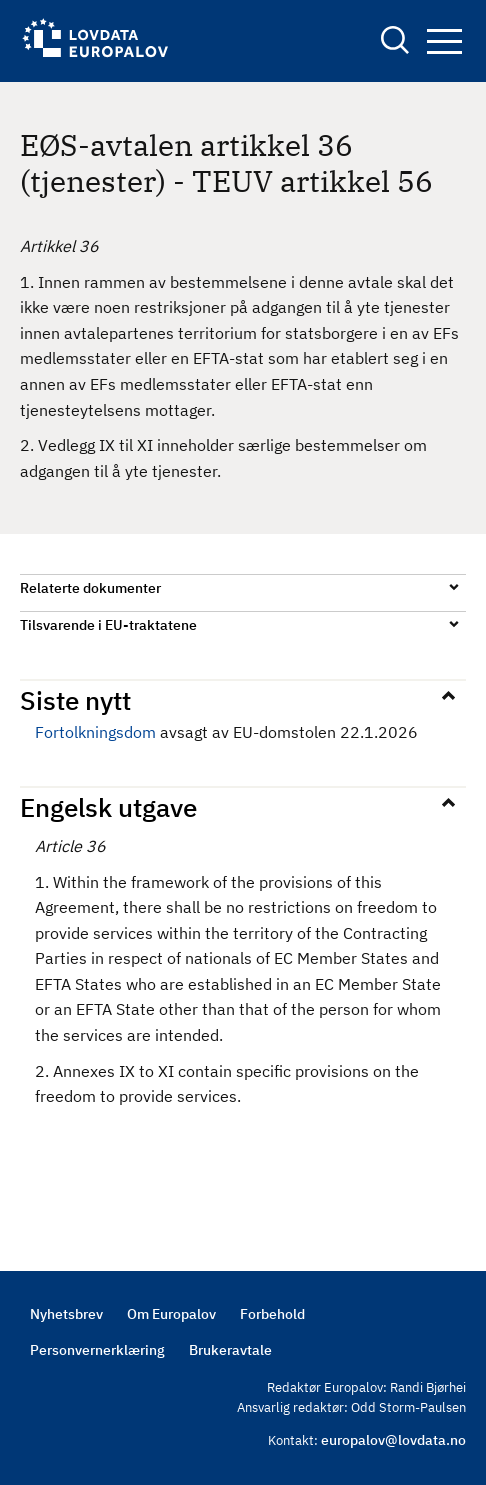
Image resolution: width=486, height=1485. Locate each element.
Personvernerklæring (97, 1350)
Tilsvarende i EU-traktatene (108, 625)
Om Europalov (171, 1314)
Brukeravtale (230, 1350)
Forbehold (272, 1314)
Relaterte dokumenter (90, 588)
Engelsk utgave (108, 807)
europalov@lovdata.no (393, 1440)
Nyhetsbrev (66, 1314)
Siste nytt (75, 700)
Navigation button (444, 41)
